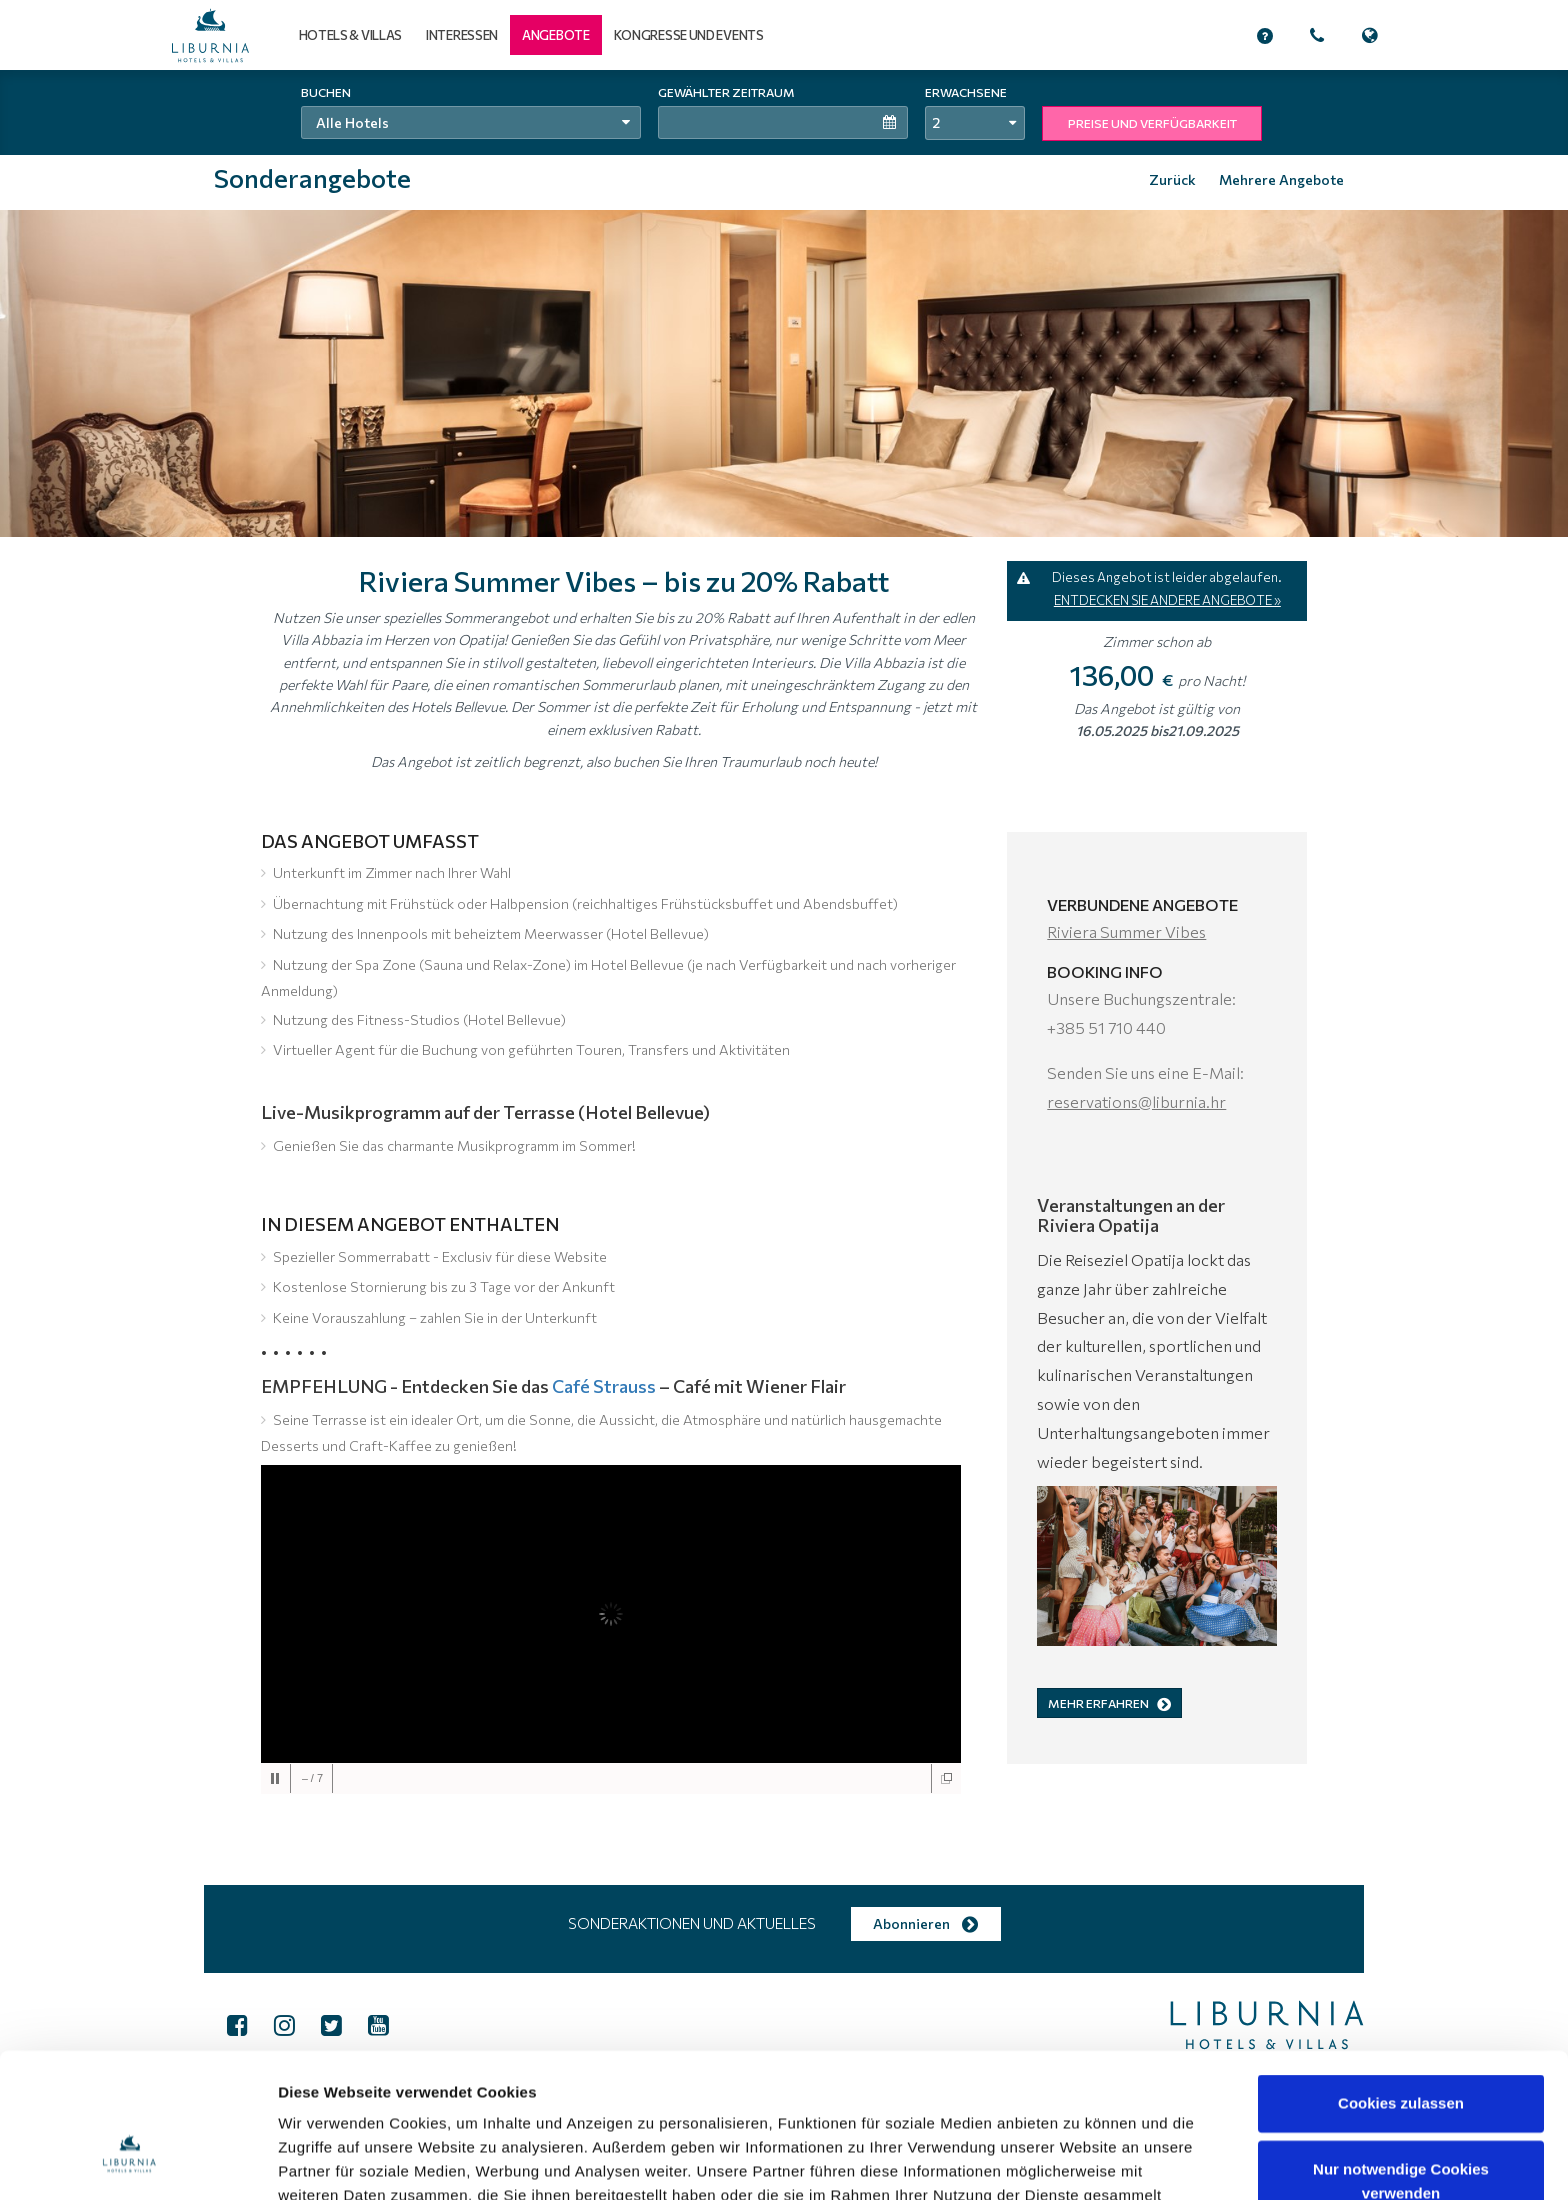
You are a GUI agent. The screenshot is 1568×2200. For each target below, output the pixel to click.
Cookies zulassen (1401, 1979)
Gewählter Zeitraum (726, 92)
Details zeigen (1058, 2160)
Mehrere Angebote (1281, 179)
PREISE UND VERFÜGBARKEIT (1152, 123)
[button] (556, 35)
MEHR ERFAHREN (1109, 1703)
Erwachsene (966, 92)
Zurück (1172, 179)
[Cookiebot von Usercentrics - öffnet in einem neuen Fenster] (129, 2161)
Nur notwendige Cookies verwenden (1401, 2057)
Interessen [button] (462, 35)
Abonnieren (925, 1923)
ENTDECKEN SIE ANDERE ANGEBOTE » (1167, 600)
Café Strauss (604, 1386)
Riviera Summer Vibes (1126, 931)
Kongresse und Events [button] (689, 35)
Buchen (326, 92)
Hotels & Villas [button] (351, 35)
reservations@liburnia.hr (1136, 1101)
